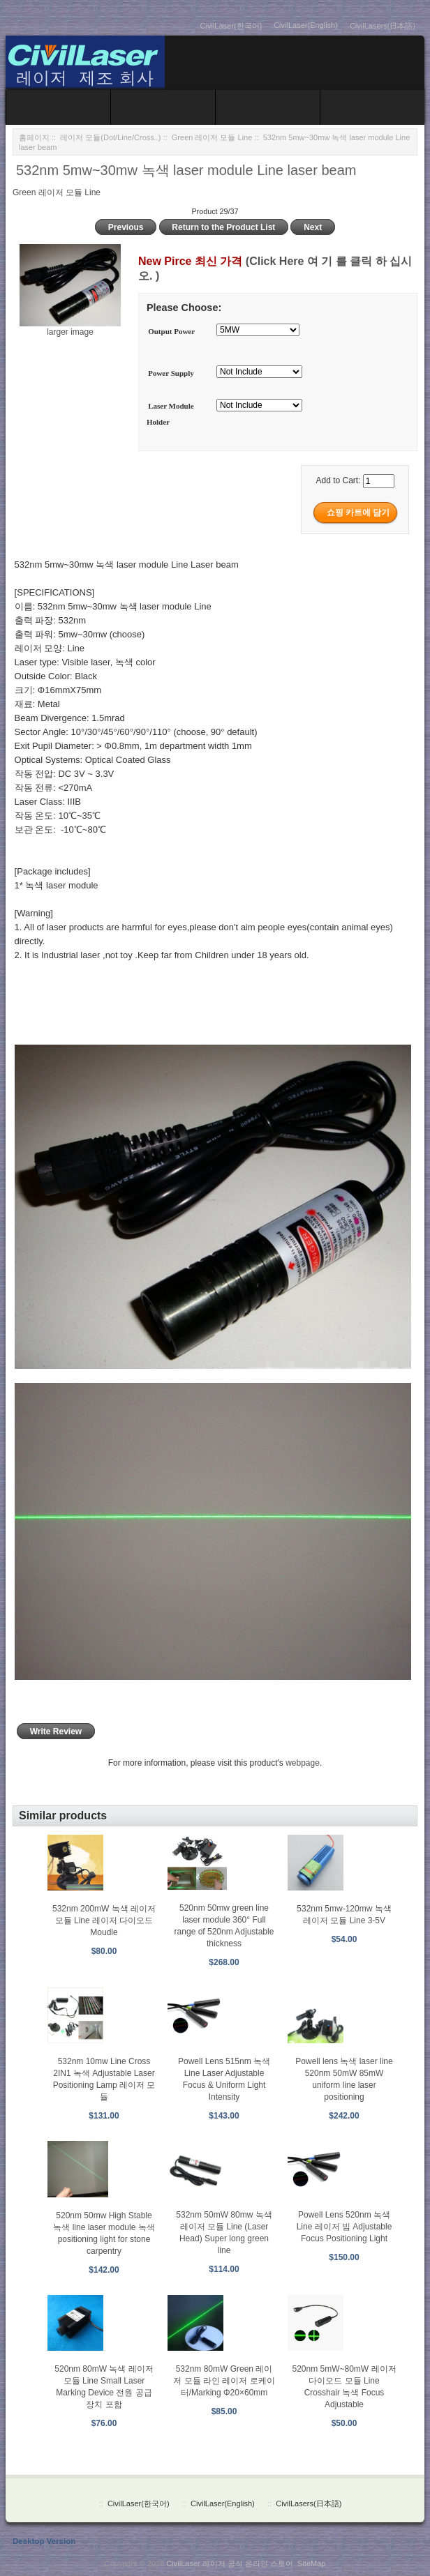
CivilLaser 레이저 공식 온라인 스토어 (229, 2563)
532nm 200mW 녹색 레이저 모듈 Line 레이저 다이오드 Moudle (104, 1920)
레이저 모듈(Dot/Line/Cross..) (110, 137)
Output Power (171, 331)
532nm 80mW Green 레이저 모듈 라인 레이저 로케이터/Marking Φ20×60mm (223, 2380)
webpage (303, 1763)
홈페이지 (34, 137)
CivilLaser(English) (306, 25)
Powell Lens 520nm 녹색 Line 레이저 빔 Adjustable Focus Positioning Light (344, 2226)
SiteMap (311, 2563)
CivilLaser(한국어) (231, 26)
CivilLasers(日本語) (382, 26)
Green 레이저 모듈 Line (212, 137)
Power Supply (171, 373)
